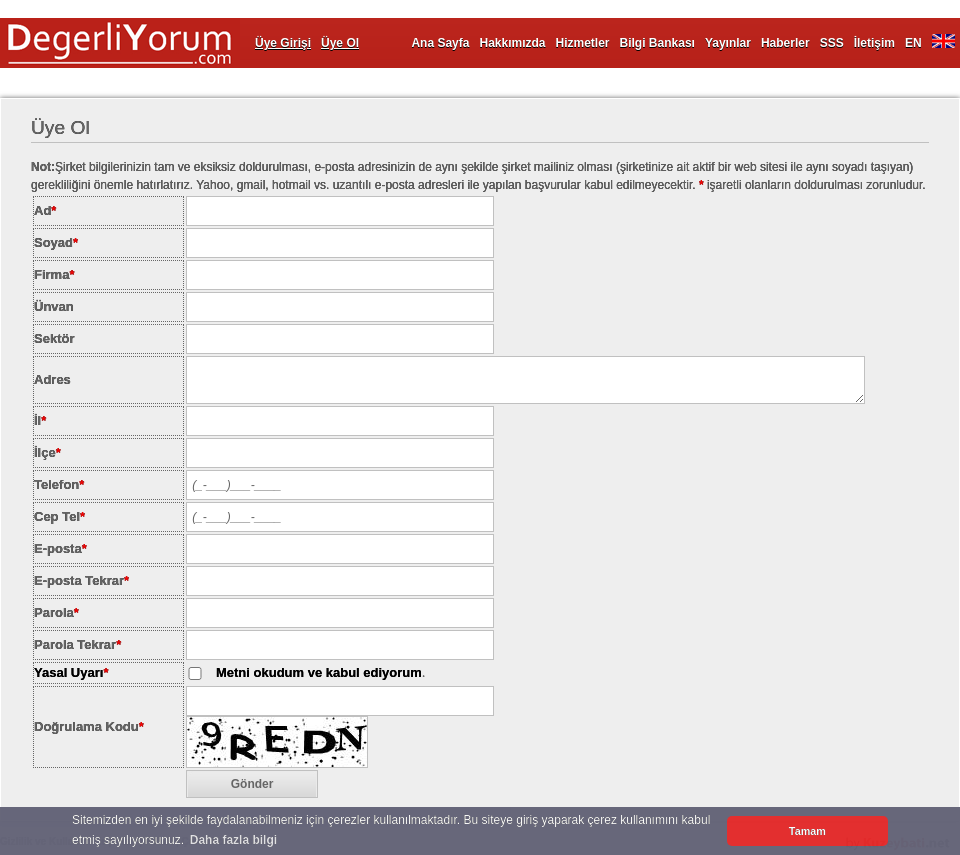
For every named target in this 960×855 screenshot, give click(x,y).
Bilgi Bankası (657, 43)
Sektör (54, 338)
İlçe (47, 452)
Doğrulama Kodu (89, 726)
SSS (832, 43)
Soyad (56, 242)
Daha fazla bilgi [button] (233, 840)
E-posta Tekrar (81, 580)
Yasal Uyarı (68, 672)
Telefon (59, 484)
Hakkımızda (512, 43)
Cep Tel (59, 516)
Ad (45, 210)
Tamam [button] (807, 831)
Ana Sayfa (440, 43)
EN (913, 43)
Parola (56, 612)
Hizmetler (583, 43)
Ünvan (54, 306)
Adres (52, 379)
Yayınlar (728, 43)
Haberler (785, 43)
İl (40, 420)
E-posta (60, 548)
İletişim (874, 43)
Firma (54, 274)
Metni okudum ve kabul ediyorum (319, 672)
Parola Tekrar (77, 644)
